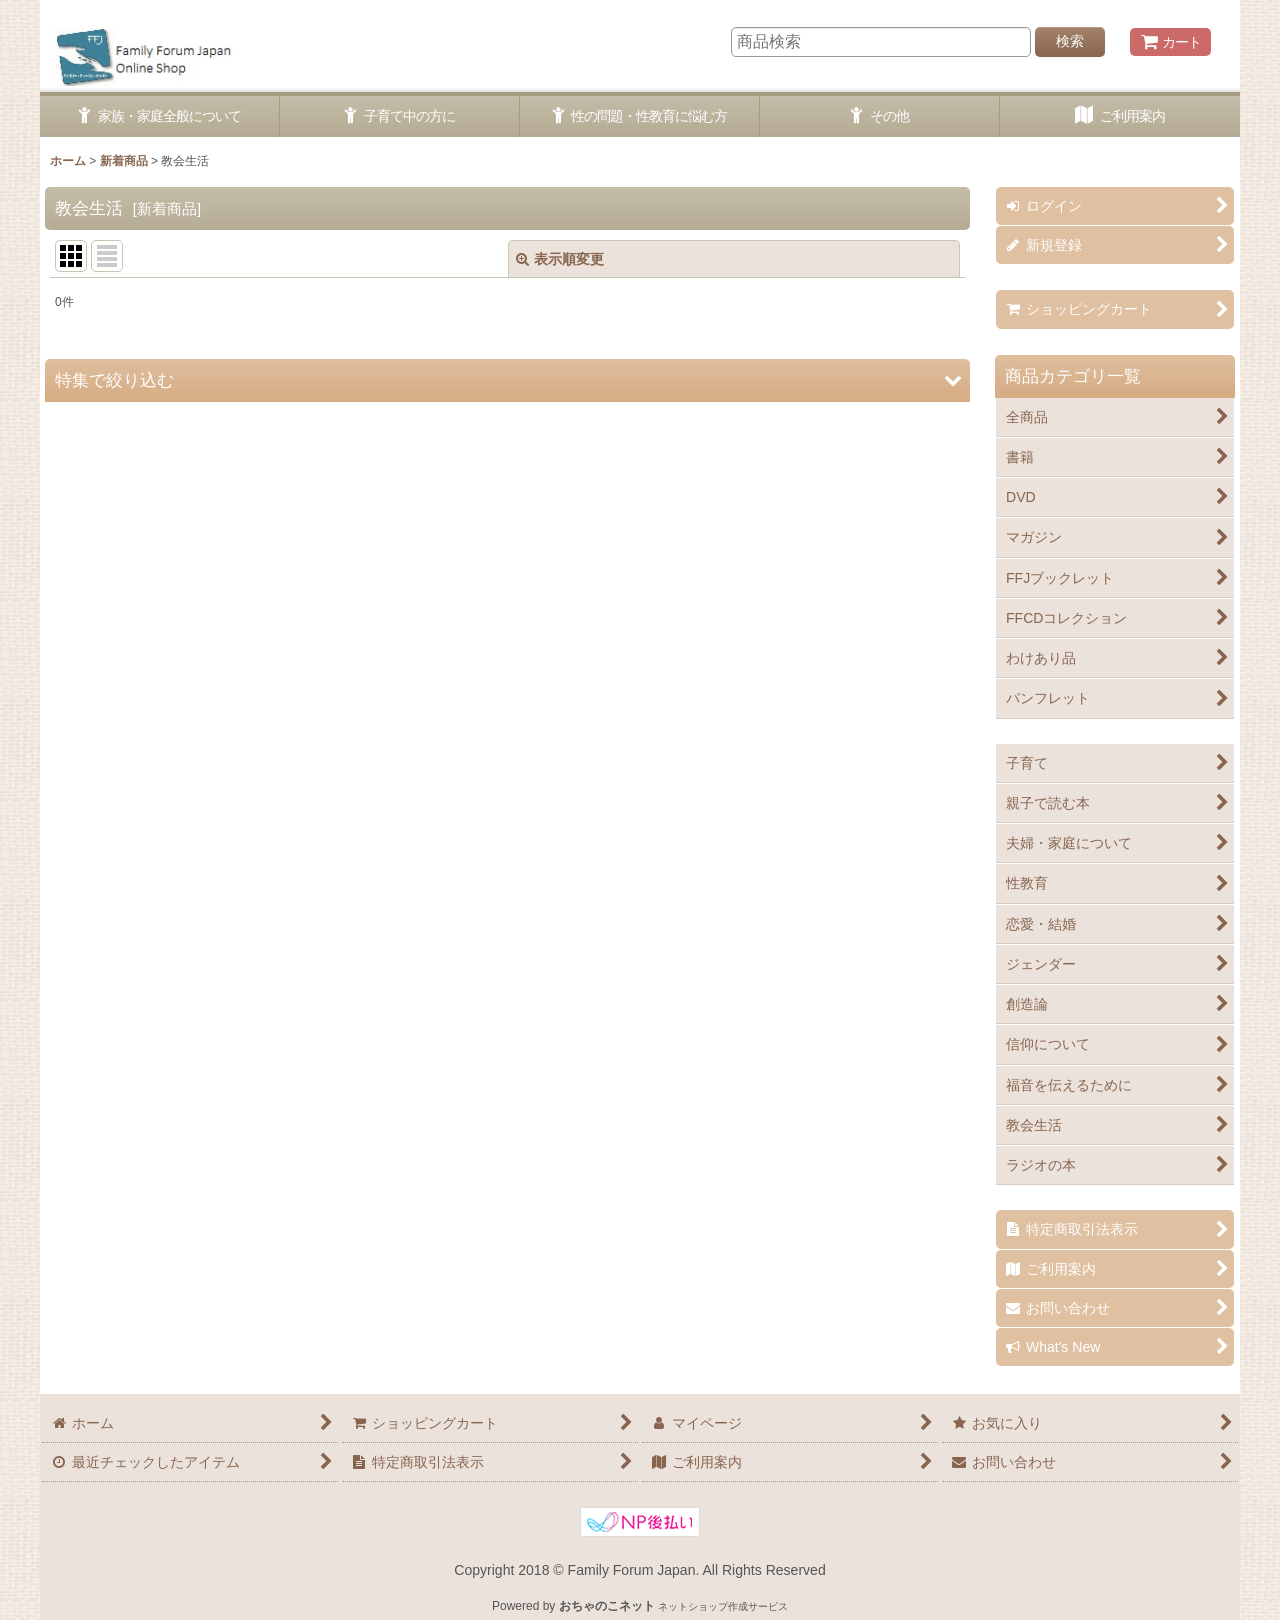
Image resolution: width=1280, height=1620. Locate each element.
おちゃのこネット (607, 1606)
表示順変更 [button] (560, 259)
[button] (507, 380)
